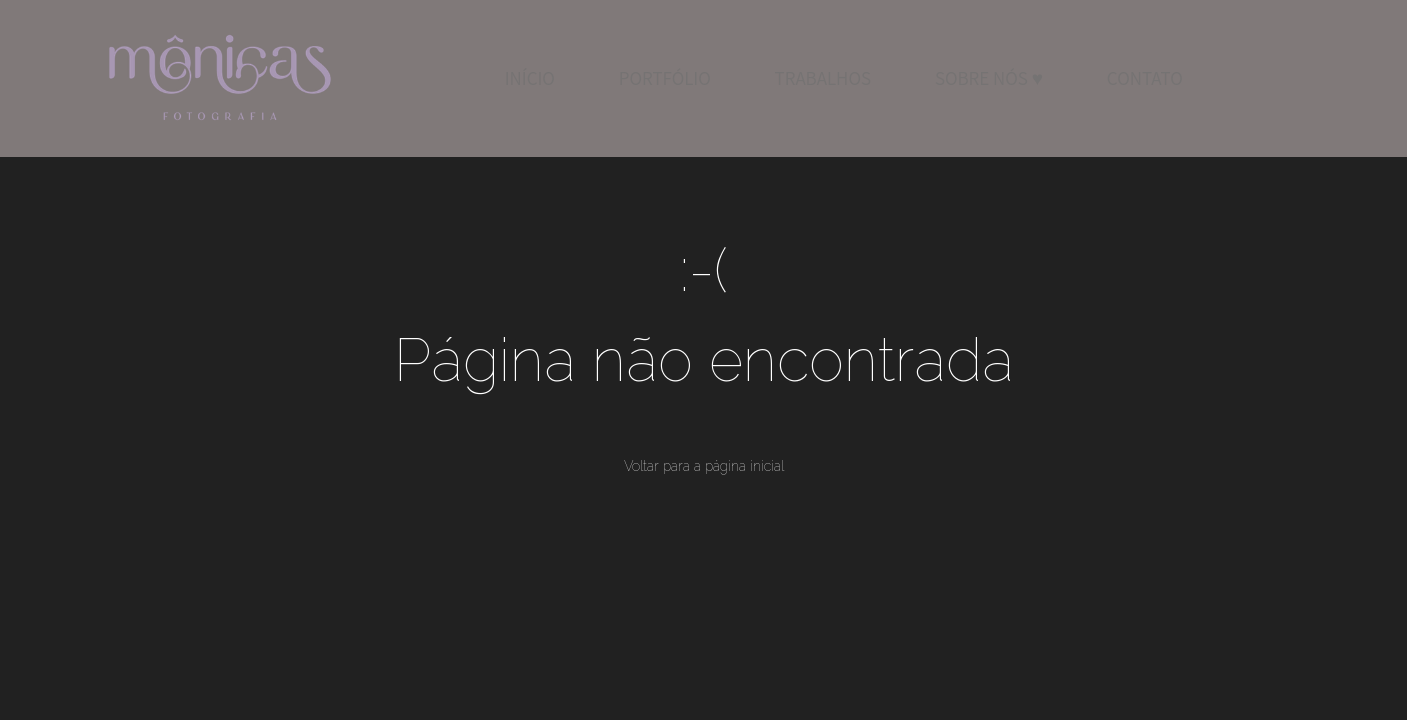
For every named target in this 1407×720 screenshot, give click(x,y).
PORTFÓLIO (665, 78)
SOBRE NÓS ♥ (989, 78)
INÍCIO (530, 78)
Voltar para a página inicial (704, 466)
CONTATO (1145, 78)
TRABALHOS (823, 78)
